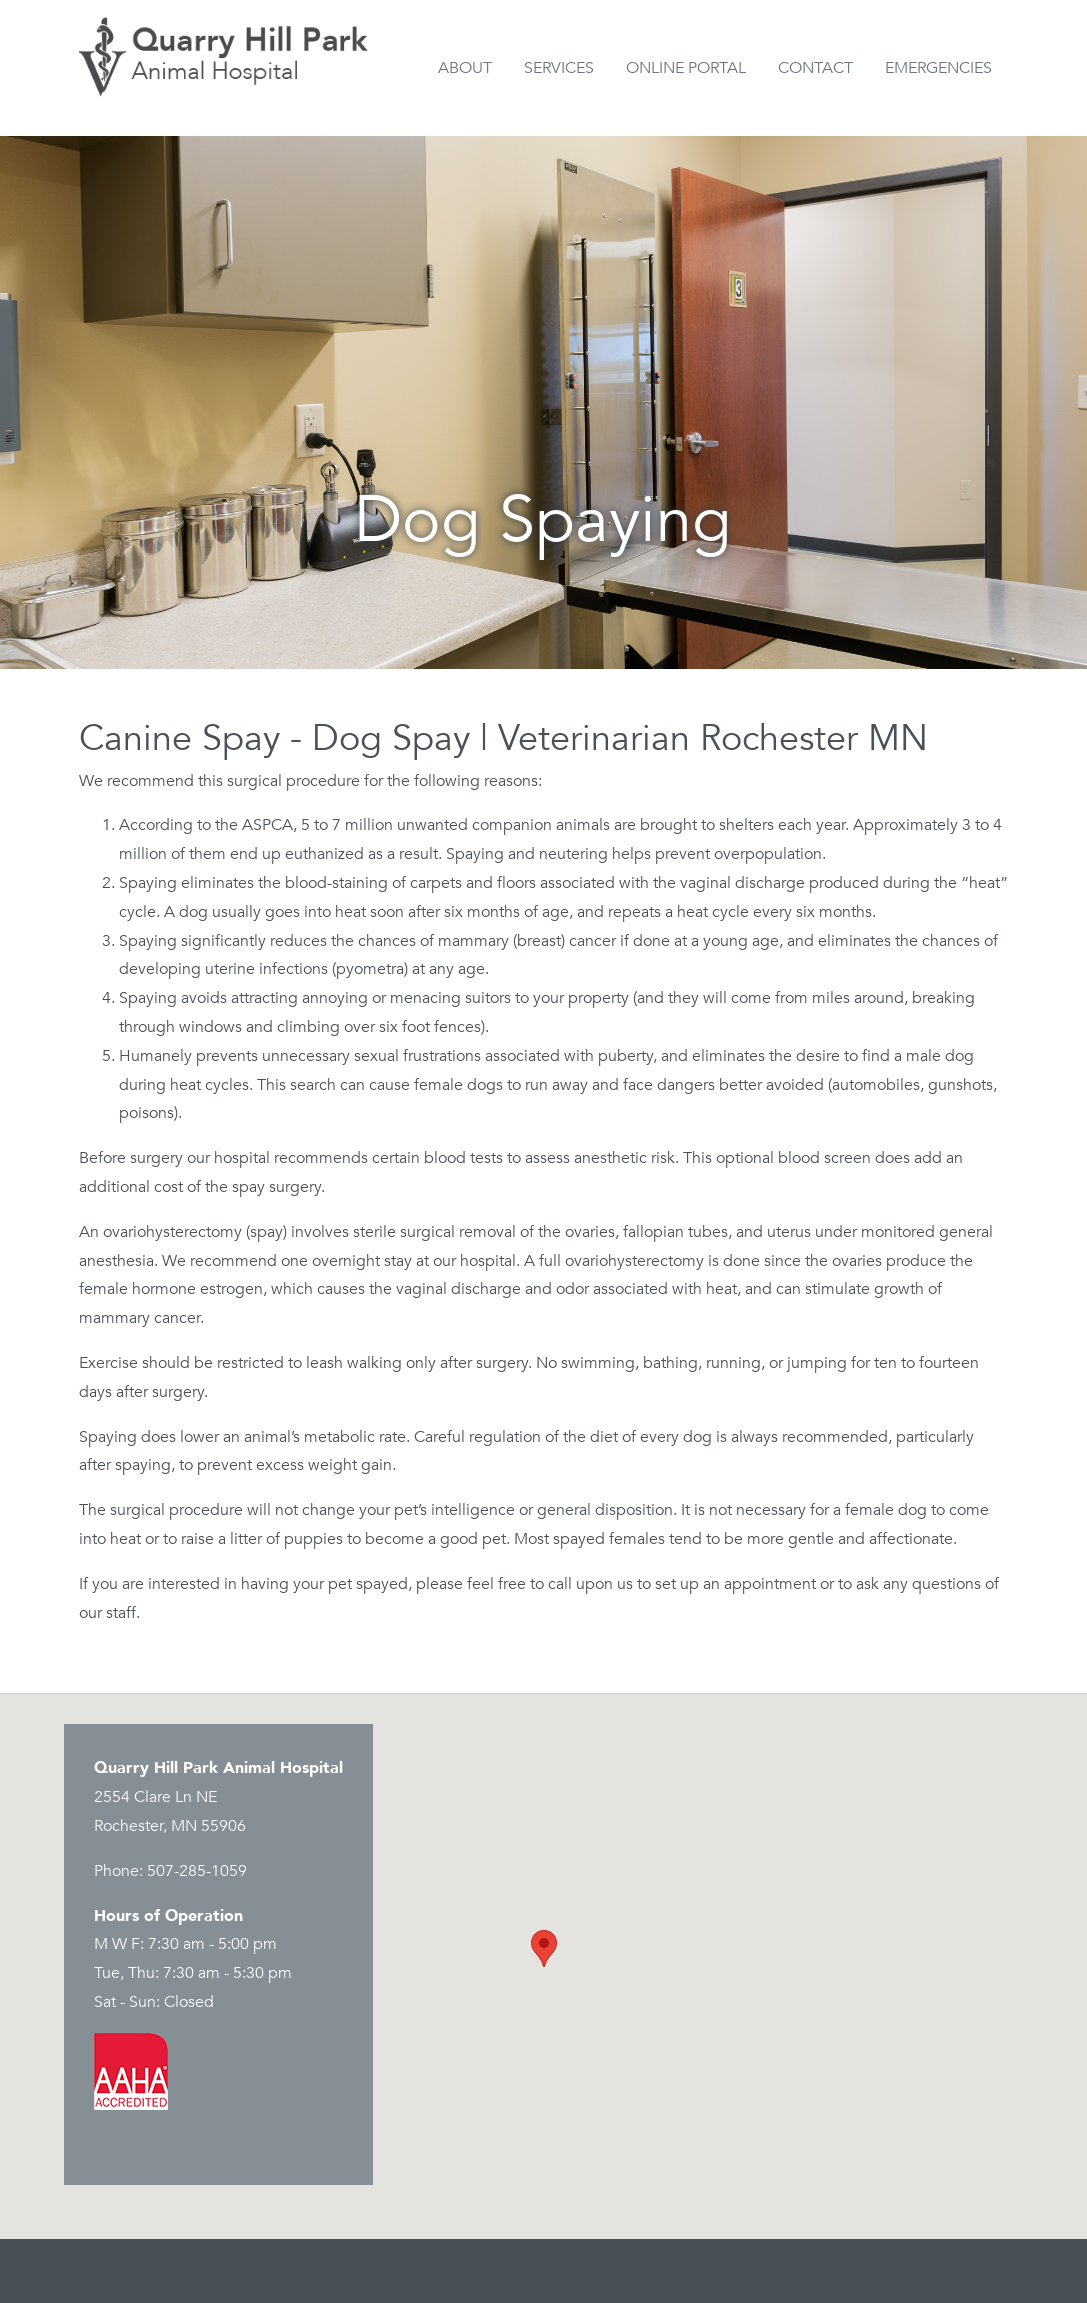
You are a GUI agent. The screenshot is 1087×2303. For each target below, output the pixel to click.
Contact (815, 68)
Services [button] (559, 68)
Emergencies (938, 68)
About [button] (465, 68)
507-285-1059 (197, 1871)
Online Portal (686, 68)
